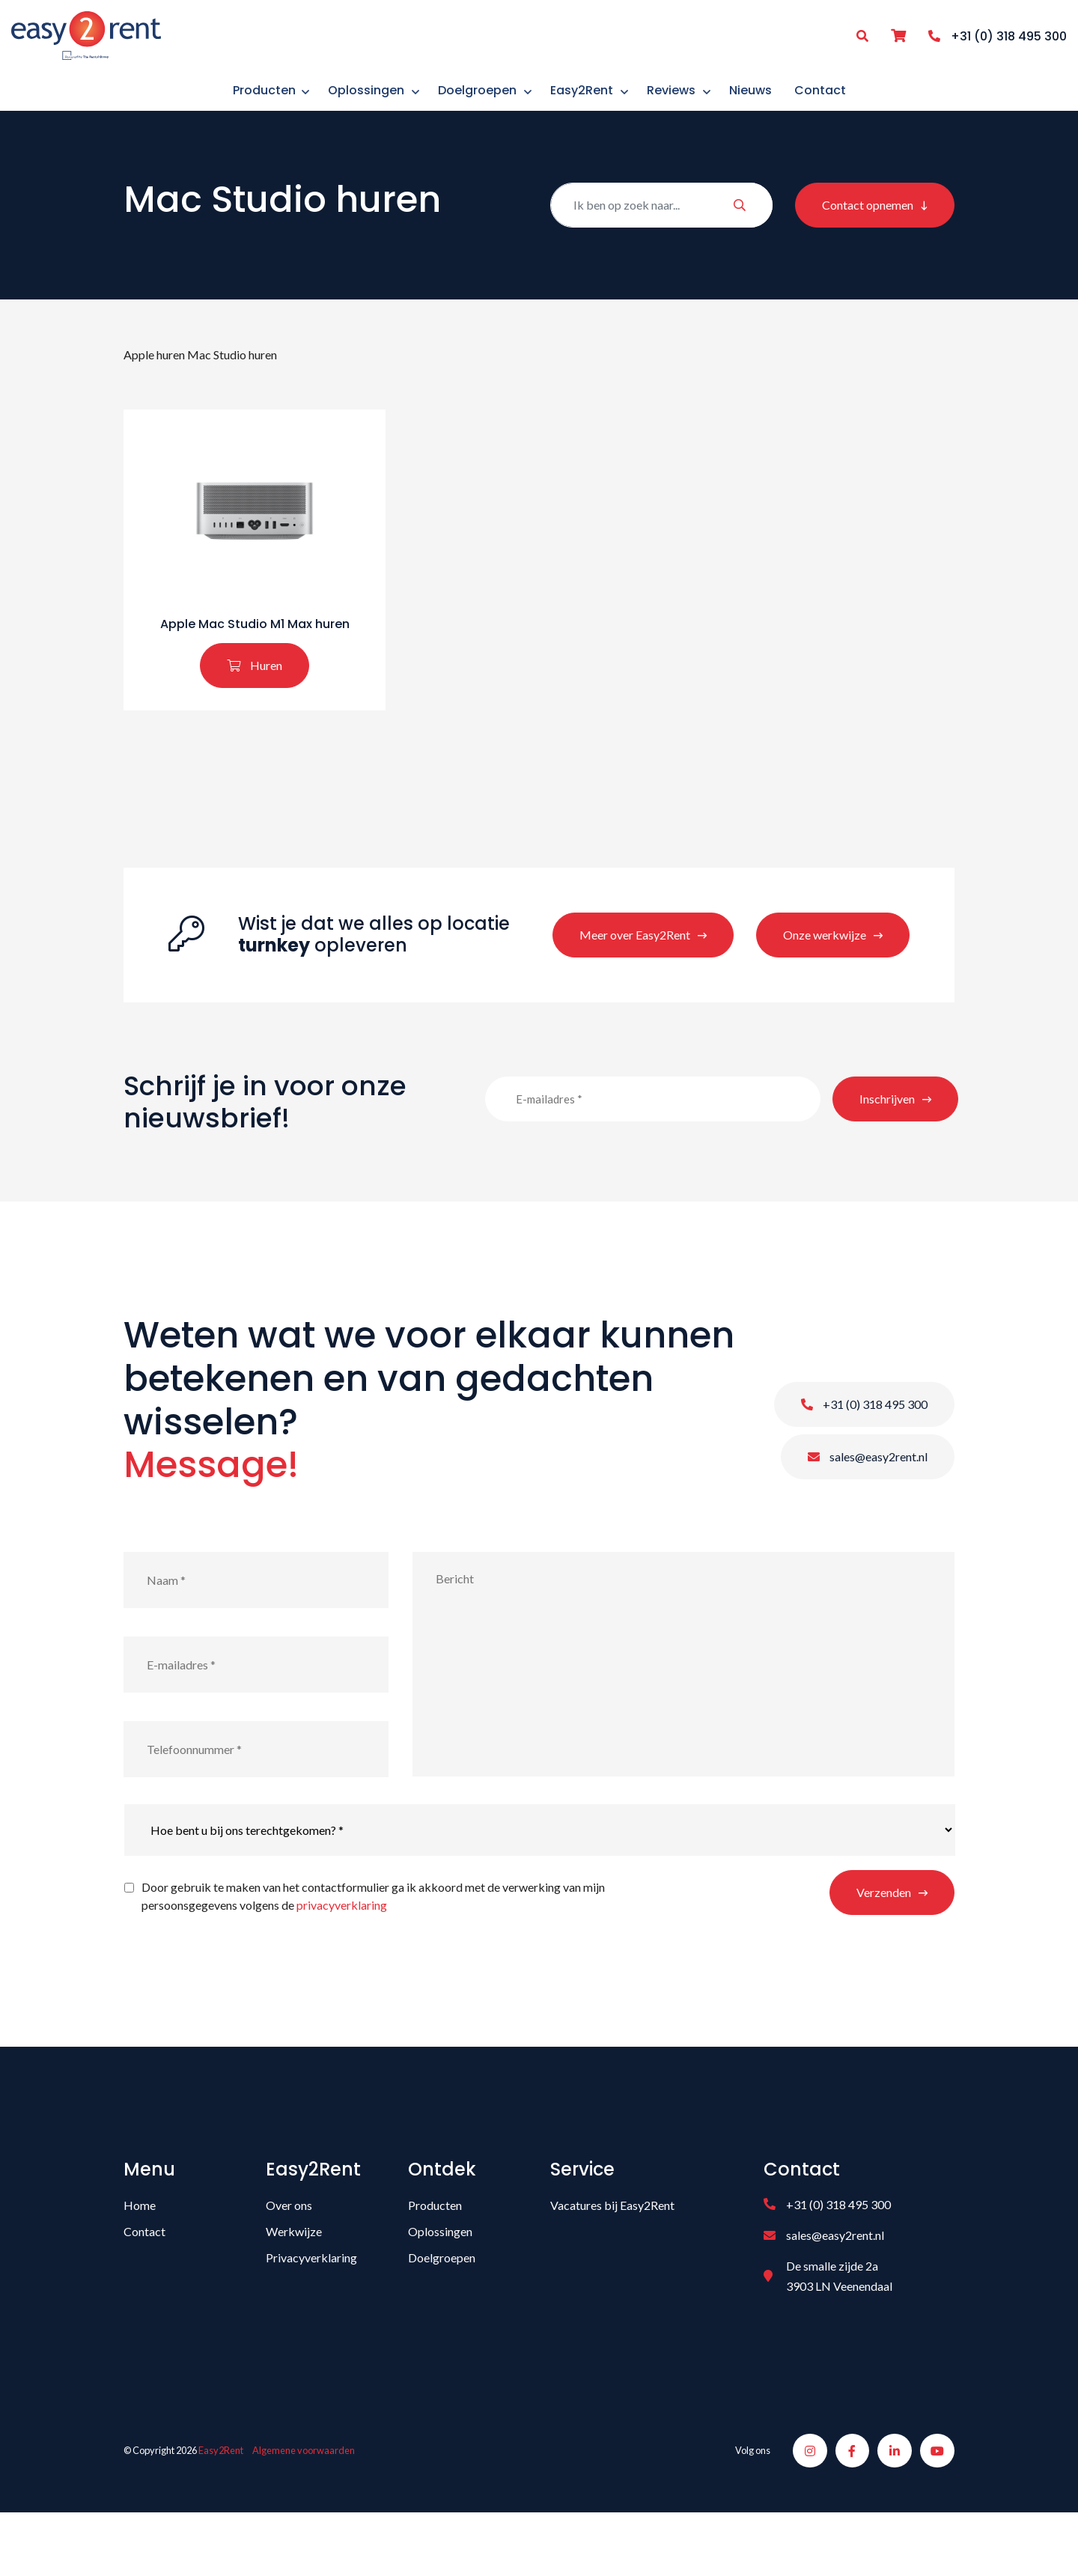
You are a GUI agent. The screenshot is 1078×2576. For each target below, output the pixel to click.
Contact (144, 2284)
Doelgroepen (441, 2311)
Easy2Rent (220, 2509)
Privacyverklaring (311, 2311)
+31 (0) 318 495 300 (864, 1457)
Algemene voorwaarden (303, 2509)
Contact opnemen (867, 226)
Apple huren (154, 376)
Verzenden (883, 1945)
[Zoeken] (661, 226)
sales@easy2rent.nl (868, 1509)
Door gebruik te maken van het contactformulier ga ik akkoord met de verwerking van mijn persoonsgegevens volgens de (373, 1949)
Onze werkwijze (824, 988)
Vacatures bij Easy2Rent (612, 2258)
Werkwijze (294, 2284)
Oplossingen (440, 2284)
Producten (435, 2258)
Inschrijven (887, 1152)
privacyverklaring (341, 1958)
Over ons (289, 2258)
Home (140, 2258)
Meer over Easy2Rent (634, 988)
